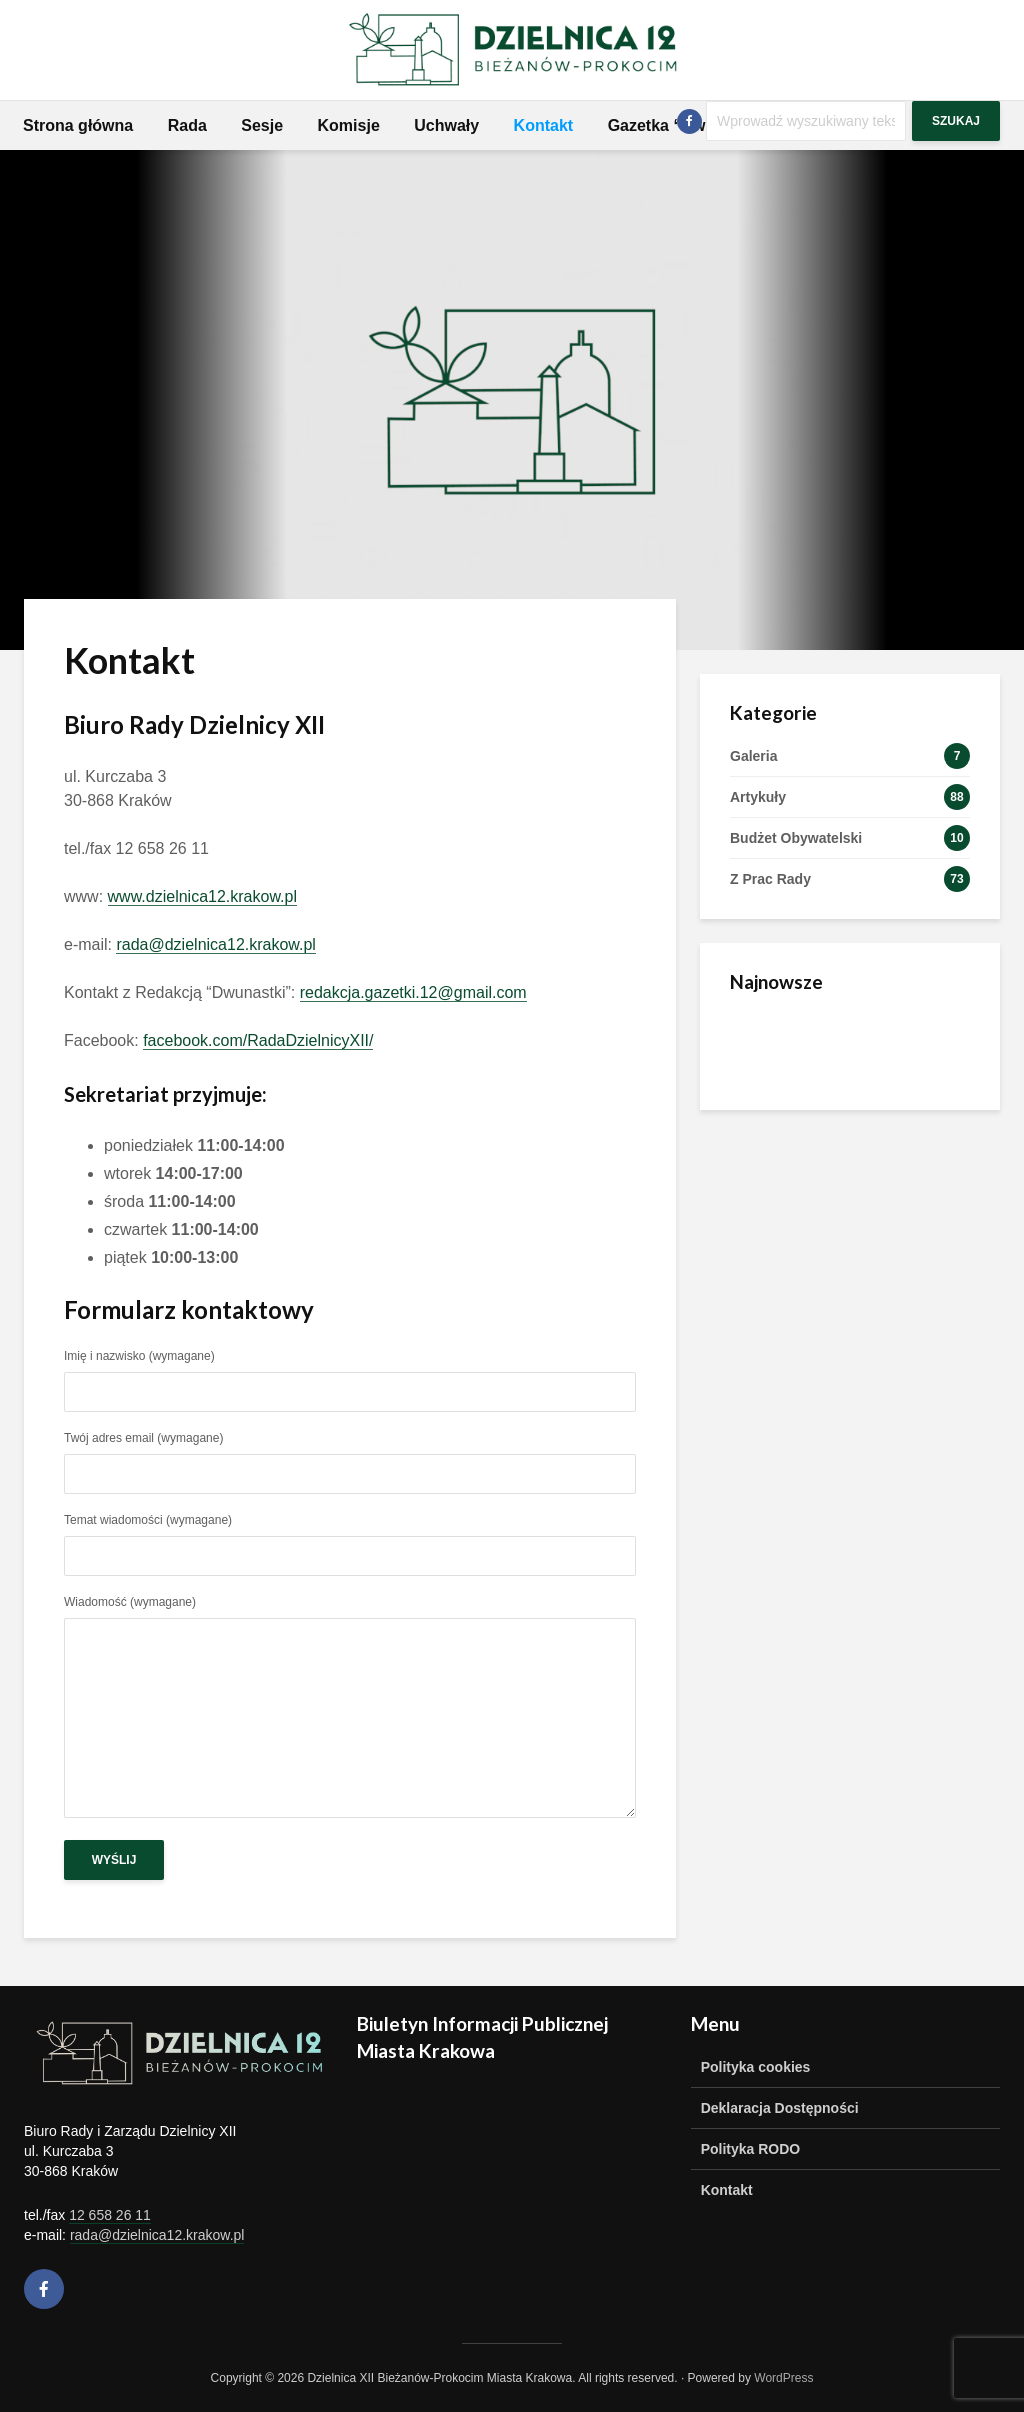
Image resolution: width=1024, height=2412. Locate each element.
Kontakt (544, 125)
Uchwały (446, 125)
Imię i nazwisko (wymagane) (350, 1374)
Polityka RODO (751, 2149)
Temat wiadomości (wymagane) (350, 1538)
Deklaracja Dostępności (780, 2108)
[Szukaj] (806, 121)
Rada (187, 125)
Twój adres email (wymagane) (350, 1456)
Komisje (349, 125)
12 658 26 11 (110, 2215)
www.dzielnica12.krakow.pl (202, 896)
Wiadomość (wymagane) (350, 1708)
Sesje (262, 125)
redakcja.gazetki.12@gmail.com (413, 992)
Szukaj (956, 121)
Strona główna (78, 125)
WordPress (783, 2378)
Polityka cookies (756, 2067)
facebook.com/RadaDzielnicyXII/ (258, 1040)
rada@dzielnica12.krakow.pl (215, 944)
